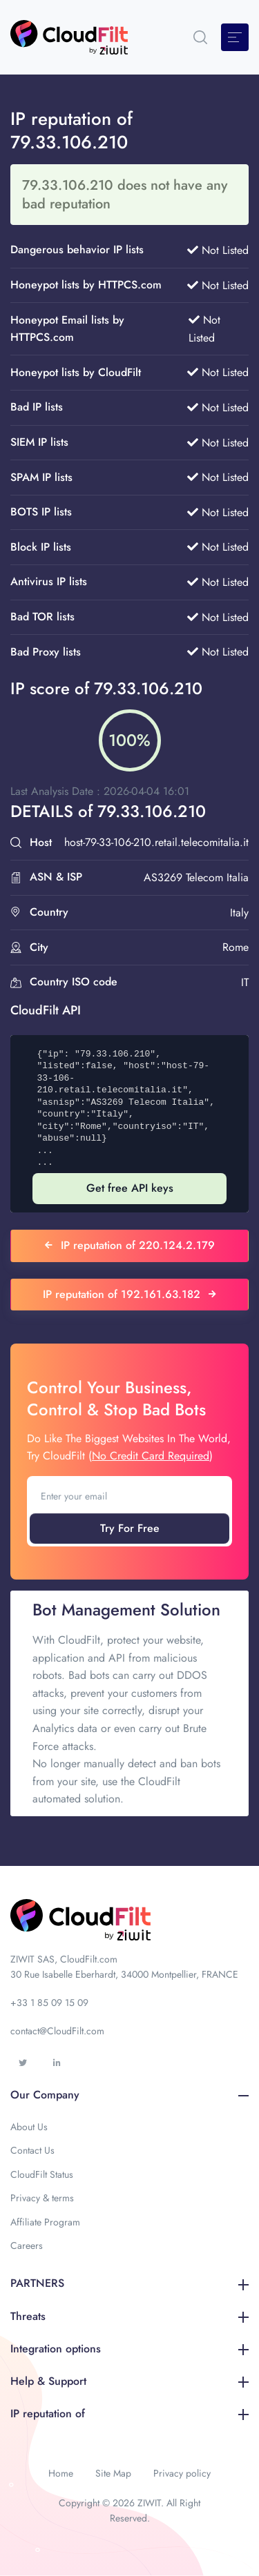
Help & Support (129, 2381)
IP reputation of (129, 2413)
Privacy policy (182, 2473)
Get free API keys (129, 1188)
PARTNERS (129, 2283)
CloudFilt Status (41, 2174)
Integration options (129, 2349)
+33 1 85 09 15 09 (49, 2002)
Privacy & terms (42, 2198)
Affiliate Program (45, 2222)
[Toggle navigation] (235, 37)
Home (60, 2473)
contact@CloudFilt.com (57, 2031)
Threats (129, 2316)
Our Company (129, 2095)
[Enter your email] (129, 1496)
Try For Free (130, 1528)
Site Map (113, 2473)
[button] (200, 37)
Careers (26, 2245)
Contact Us (32, 2150)
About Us (29, 2127)
